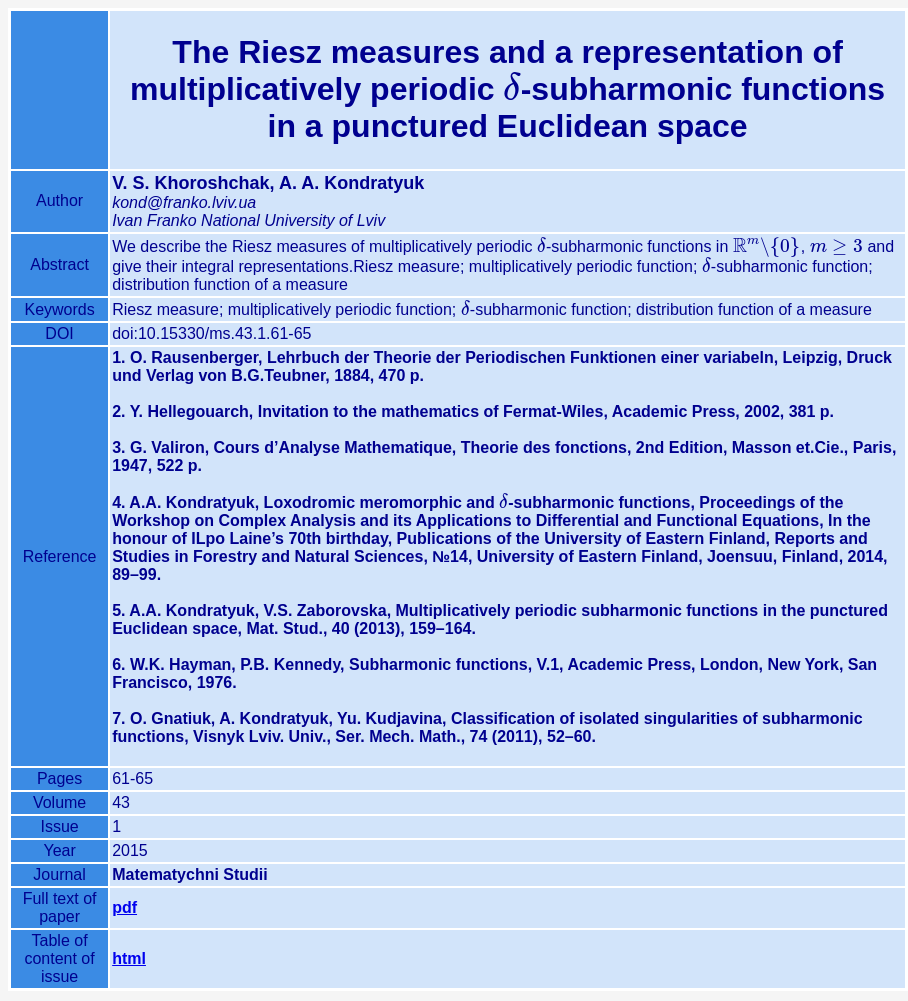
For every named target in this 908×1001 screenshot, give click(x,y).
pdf (124, 907)
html (129, 958)
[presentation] (511, 89)
